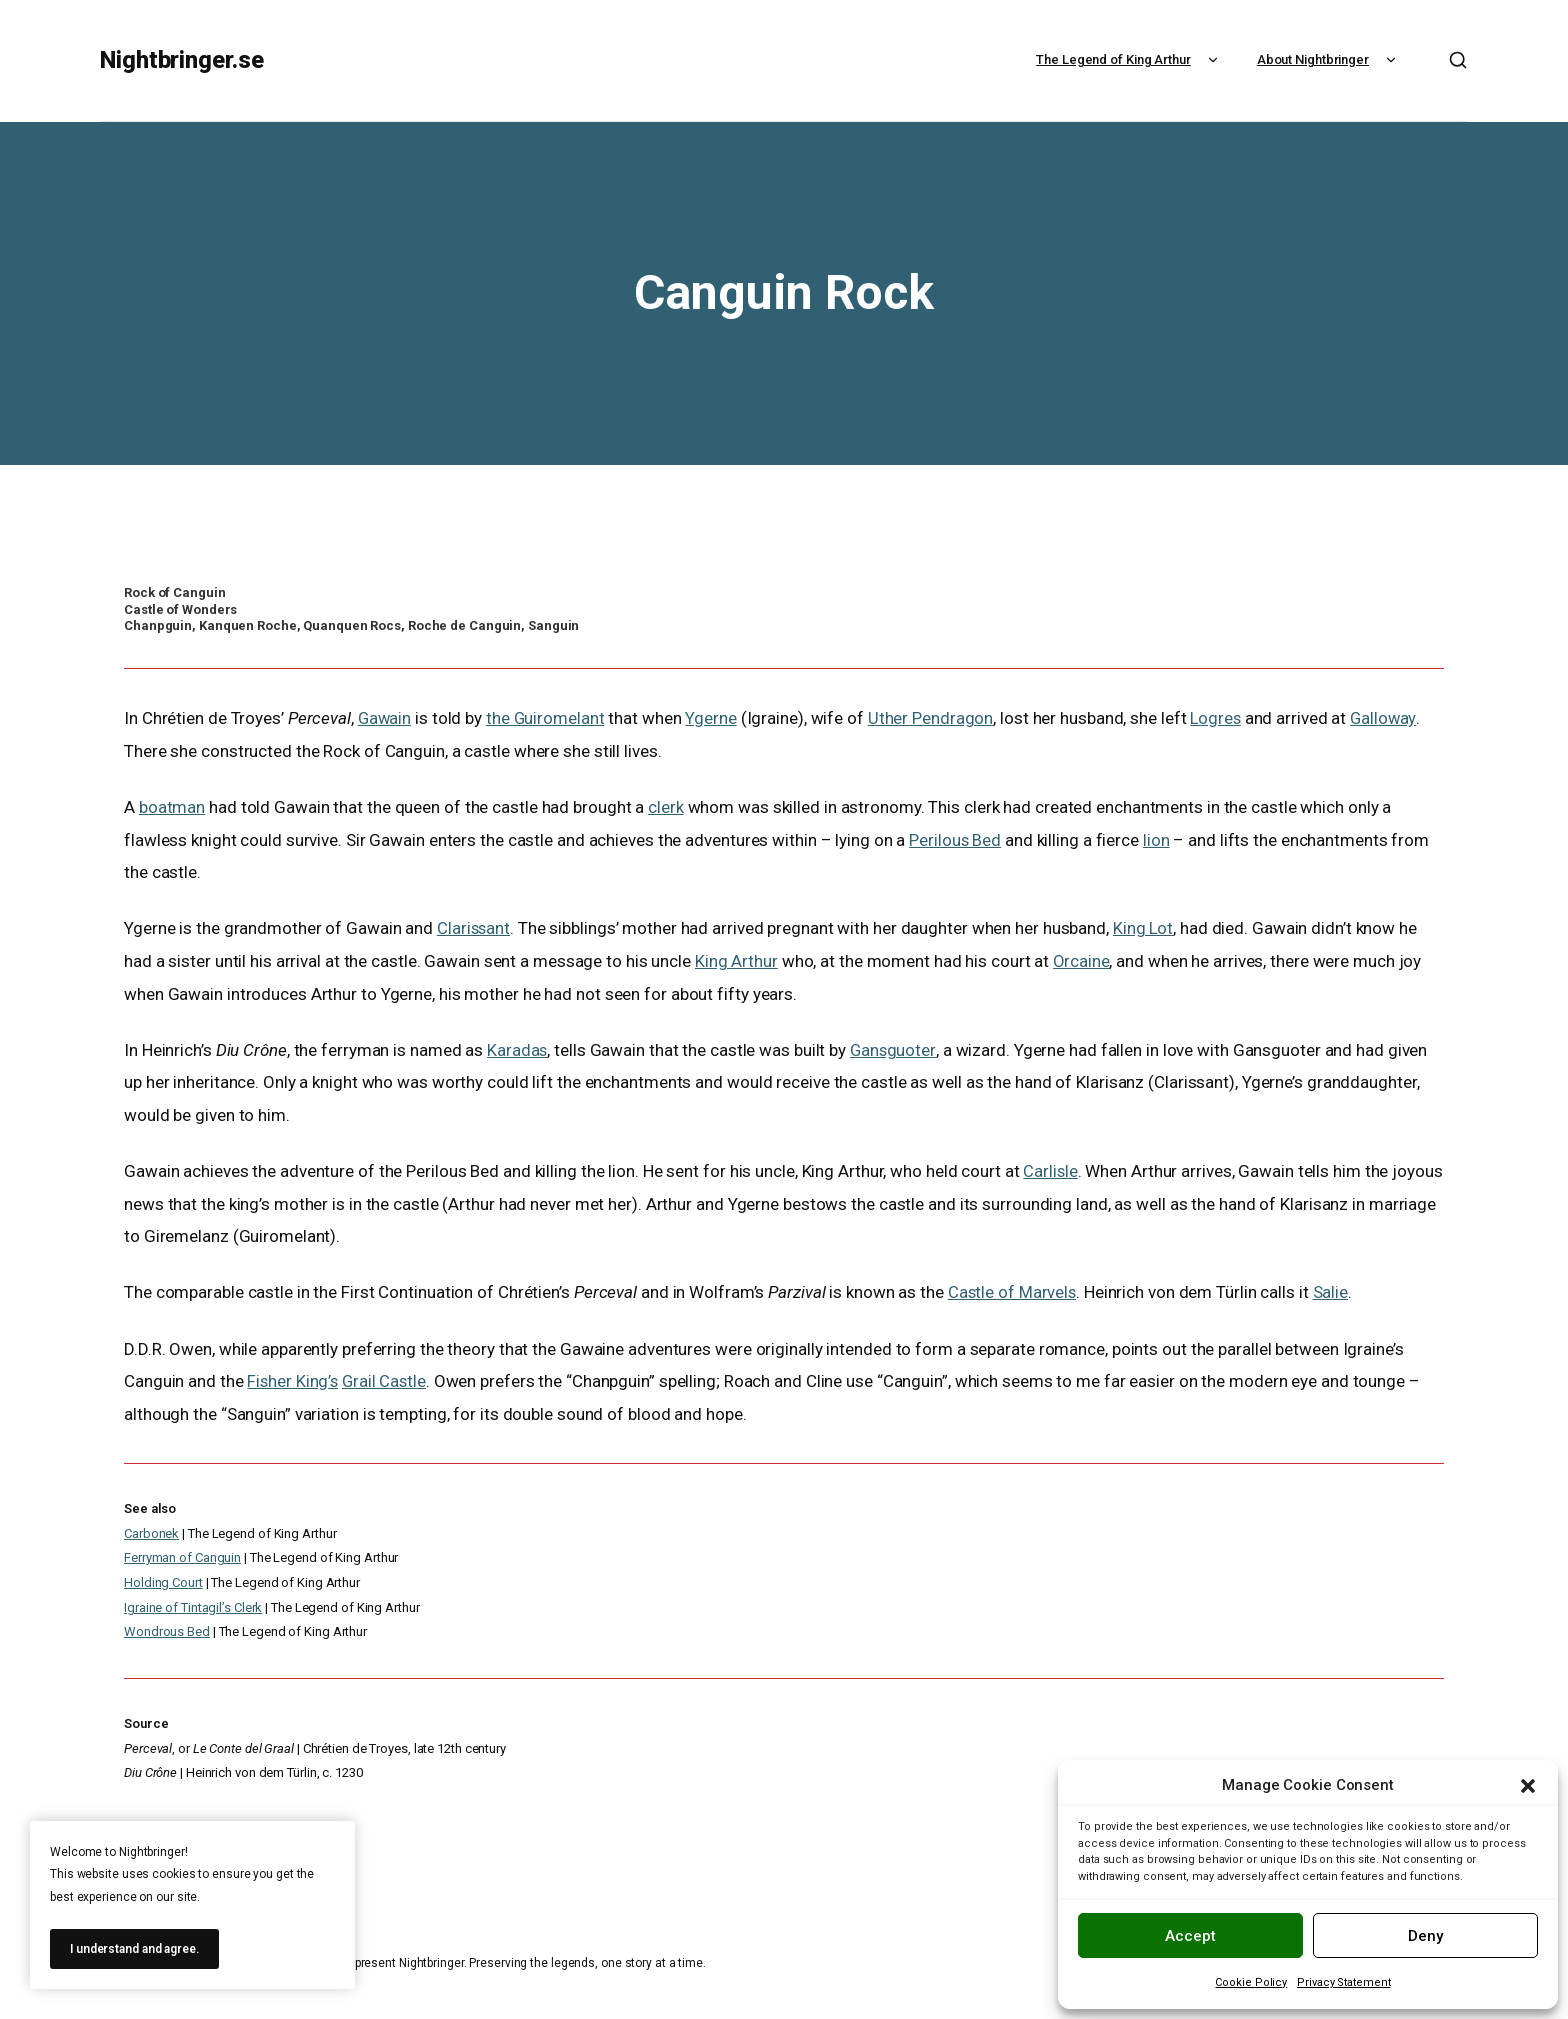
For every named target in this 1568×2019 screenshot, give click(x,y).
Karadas (517, 1049)
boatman (172, 807)
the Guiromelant (548, 718)
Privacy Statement (1343, 1982)
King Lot (1145, 928)
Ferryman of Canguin (182, 1556)
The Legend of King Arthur (1129, 59)
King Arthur (736, 960)
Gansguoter (894, 1049)
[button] (1528, 1786)
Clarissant (474, 928)
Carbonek (151, 1531)
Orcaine (1081, 960)
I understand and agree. (134, 1949)
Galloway (1388, 718)
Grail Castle (387, 1380)
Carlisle (1050, 1170)
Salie (1333, 1291)
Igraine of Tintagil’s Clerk (193, 1605)
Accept (1190, 1936)
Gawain (385, 718)
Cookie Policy (1251, 1982)
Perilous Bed (955, 839)
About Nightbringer (1329, 59)
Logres (1219, 718)
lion (1157, 839)
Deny (1425, 1936)
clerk (666, 807)
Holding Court (163, 1580)
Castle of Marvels (1013, 1291)
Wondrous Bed (167, 1630)
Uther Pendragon (934, 718)
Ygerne (713, 718)
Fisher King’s (293, 1380)
